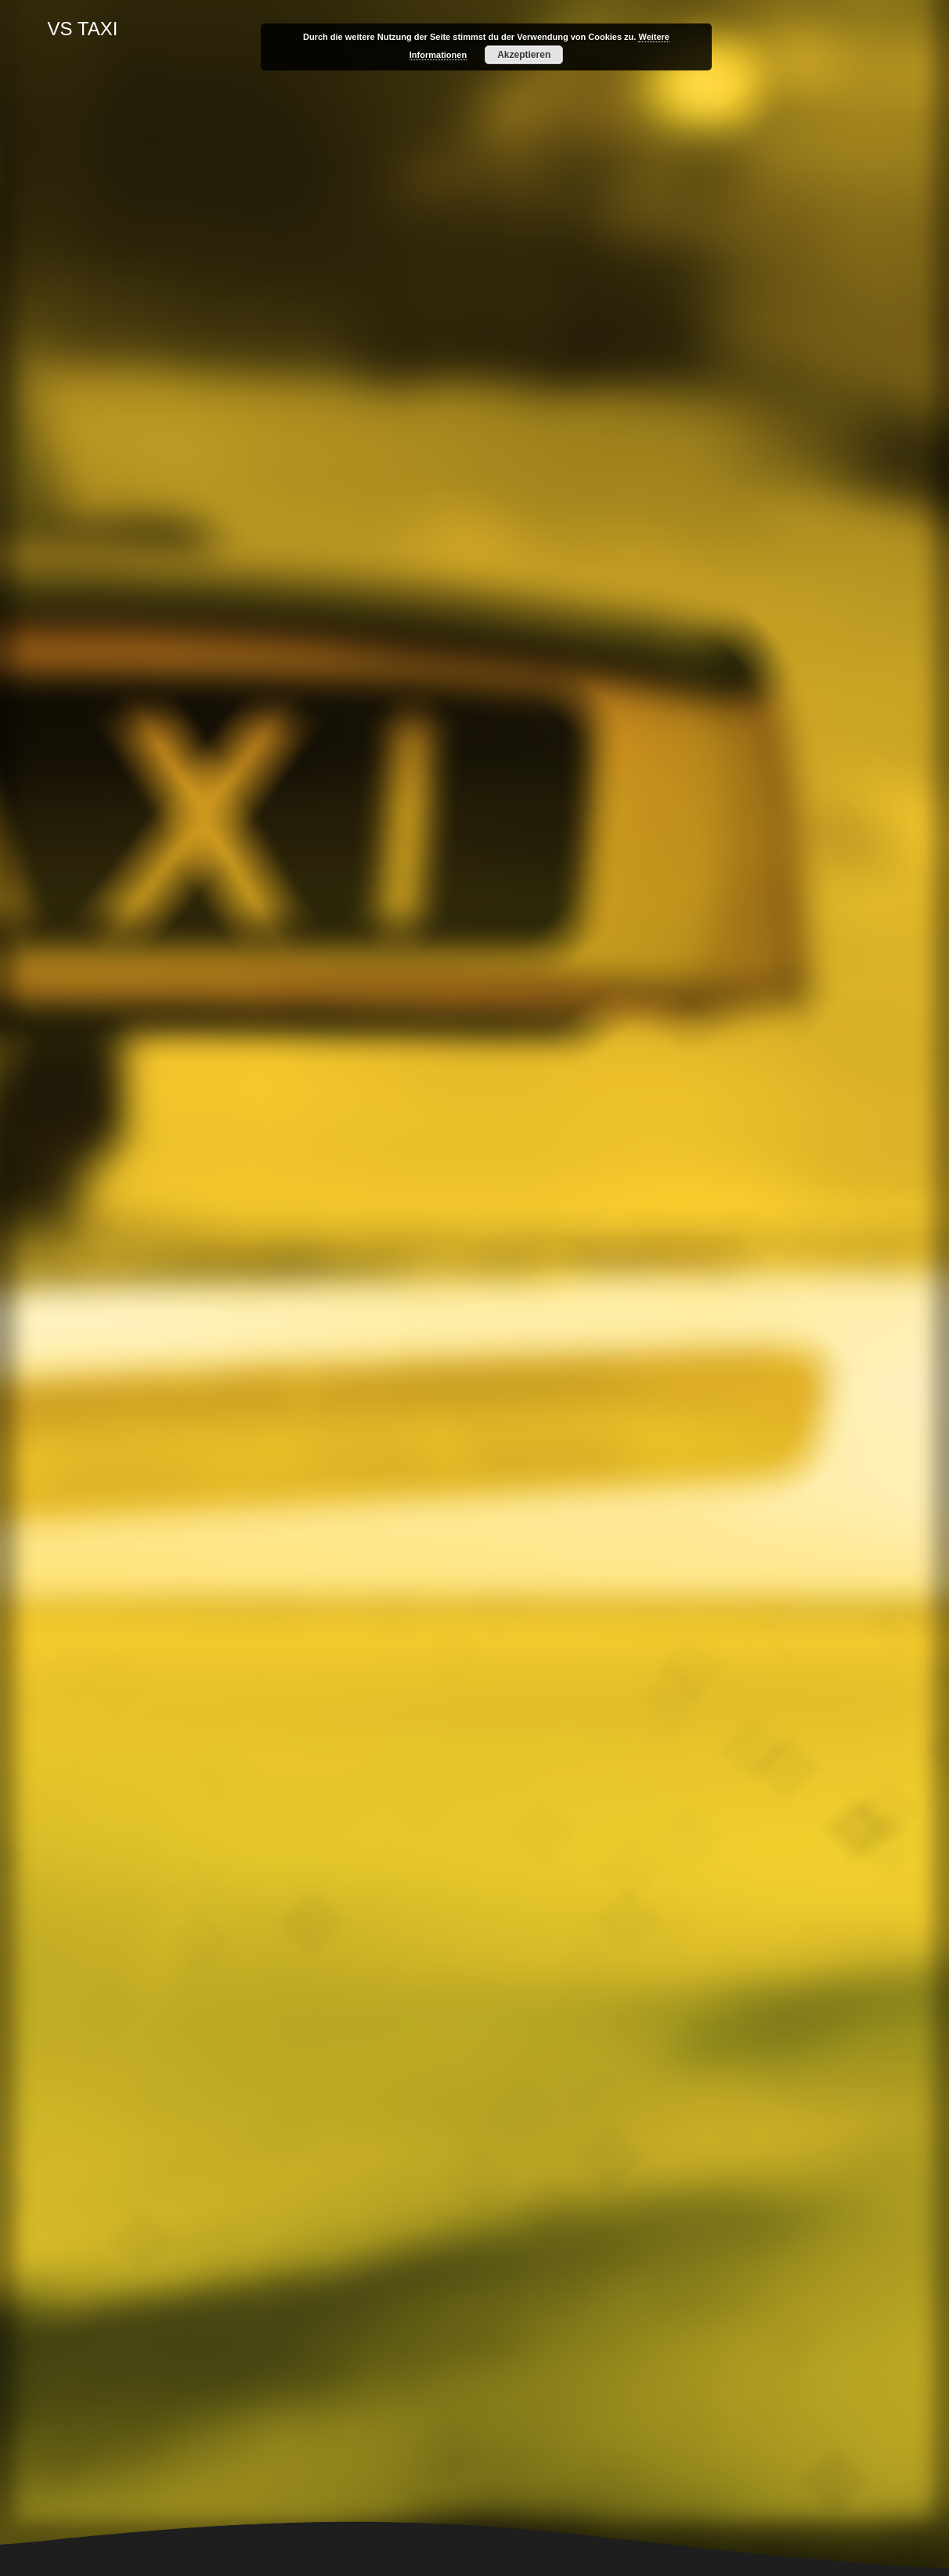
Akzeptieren (523, 54)
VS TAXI (83, 28)
